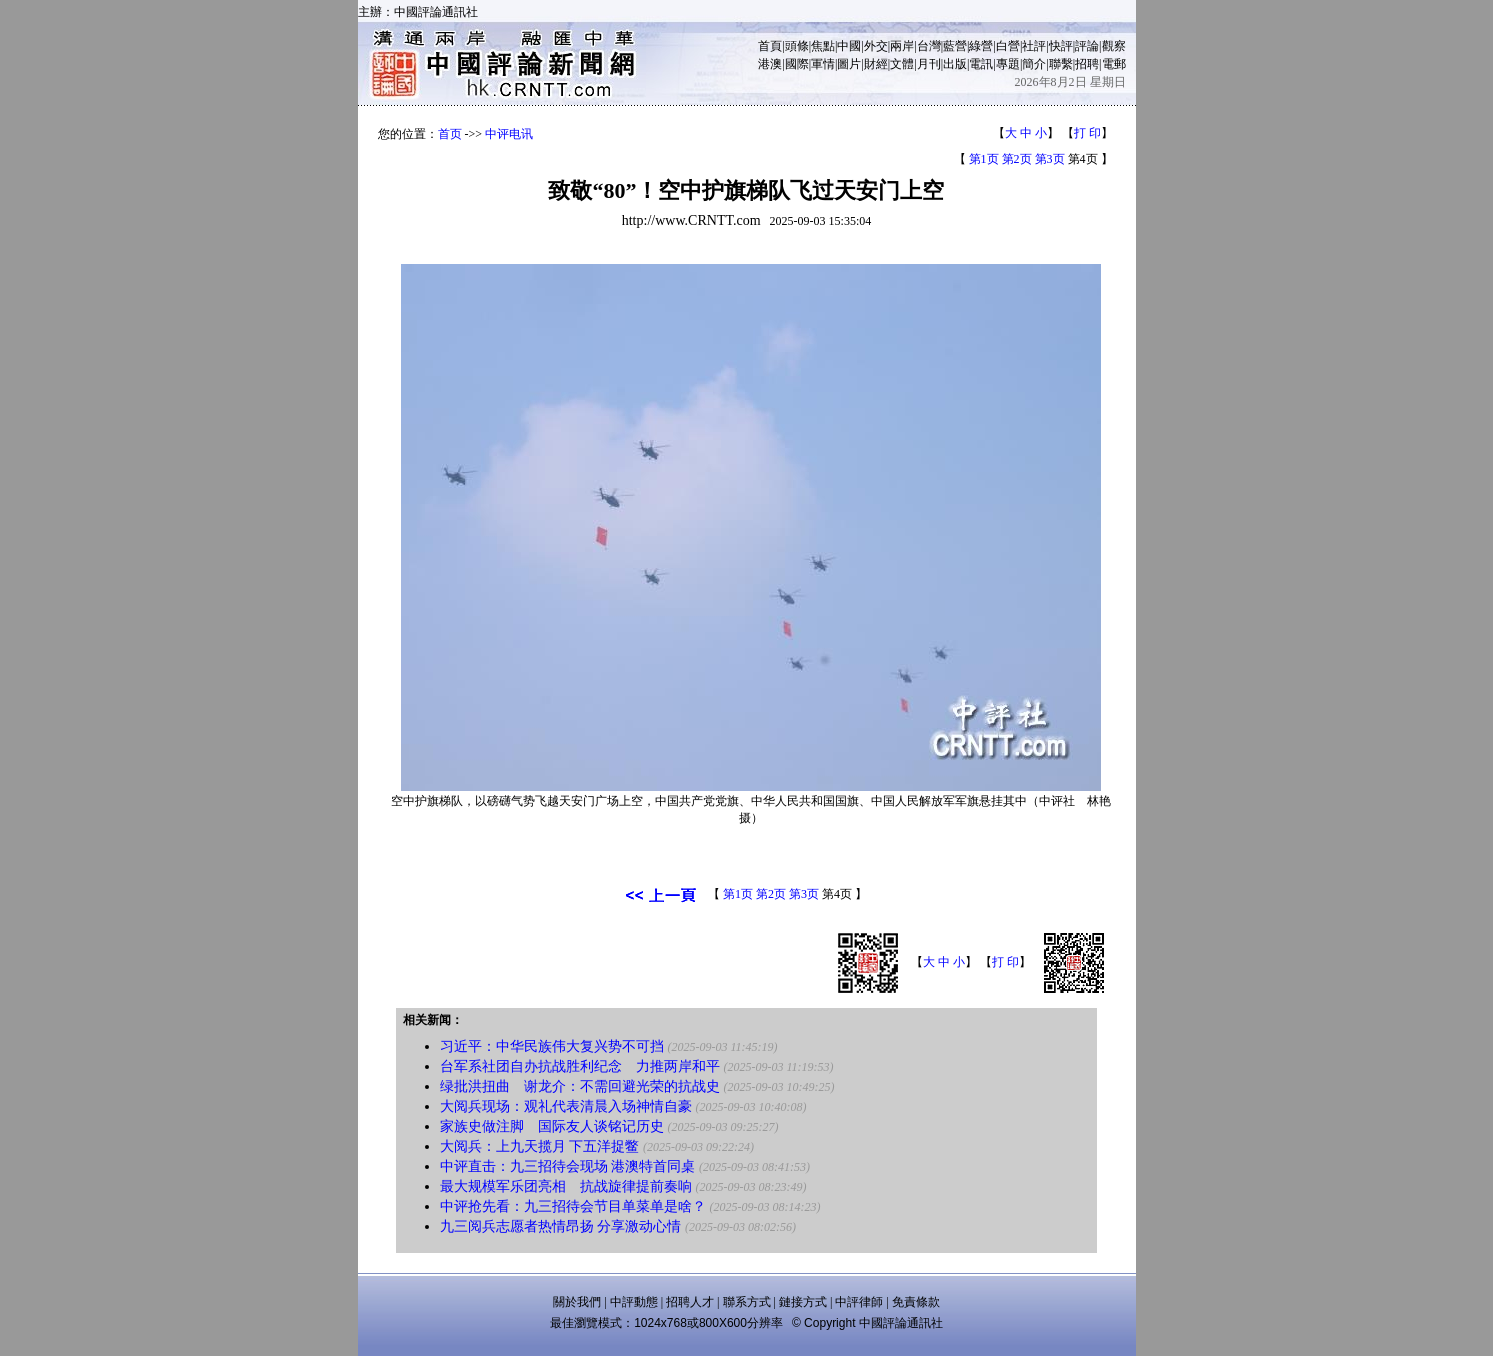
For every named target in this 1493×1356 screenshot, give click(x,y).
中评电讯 (509, 134)
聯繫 (1061, 64)
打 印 (1087, 133)
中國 (849, 46)
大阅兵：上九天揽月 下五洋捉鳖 (540, 1146)
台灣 (929, 46)
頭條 (797, 46)
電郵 (1114, 64)
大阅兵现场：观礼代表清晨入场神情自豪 (566, 1106)
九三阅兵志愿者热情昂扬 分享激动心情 (561, 1226)
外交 (876, 46)
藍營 (955, 46)
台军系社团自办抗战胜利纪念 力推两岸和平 (580, 1066)
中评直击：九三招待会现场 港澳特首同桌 (568, 1166)
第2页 (1017, 159)
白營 (1008, 46)
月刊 (929, 64)
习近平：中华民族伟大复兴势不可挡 (552, 1046)
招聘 (1087, 64)
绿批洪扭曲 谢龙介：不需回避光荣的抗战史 (580, 1086)
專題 (1008, 64)
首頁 (770, 46)
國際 (797, 64)
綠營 (981, 46)
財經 (876, 64)
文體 (902, 64)
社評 (1034, 46)
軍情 (823, 64)
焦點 (823, 46)
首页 (450, 134)
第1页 (984, 159)
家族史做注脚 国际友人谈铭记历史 (552, 1126)
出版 (955, 64)
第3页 (1050, 159)
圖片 (849, 64)
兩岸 (902, 46)
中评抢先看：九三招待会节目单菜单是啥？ (573, 1206)
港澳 (770, 64)
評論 (1087, 46)
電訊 (981, 64)
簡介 (1034, 64)
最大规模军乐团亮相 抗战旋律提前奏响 (566, 1186)
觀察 (1114, 46)
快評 (1061, 46)
